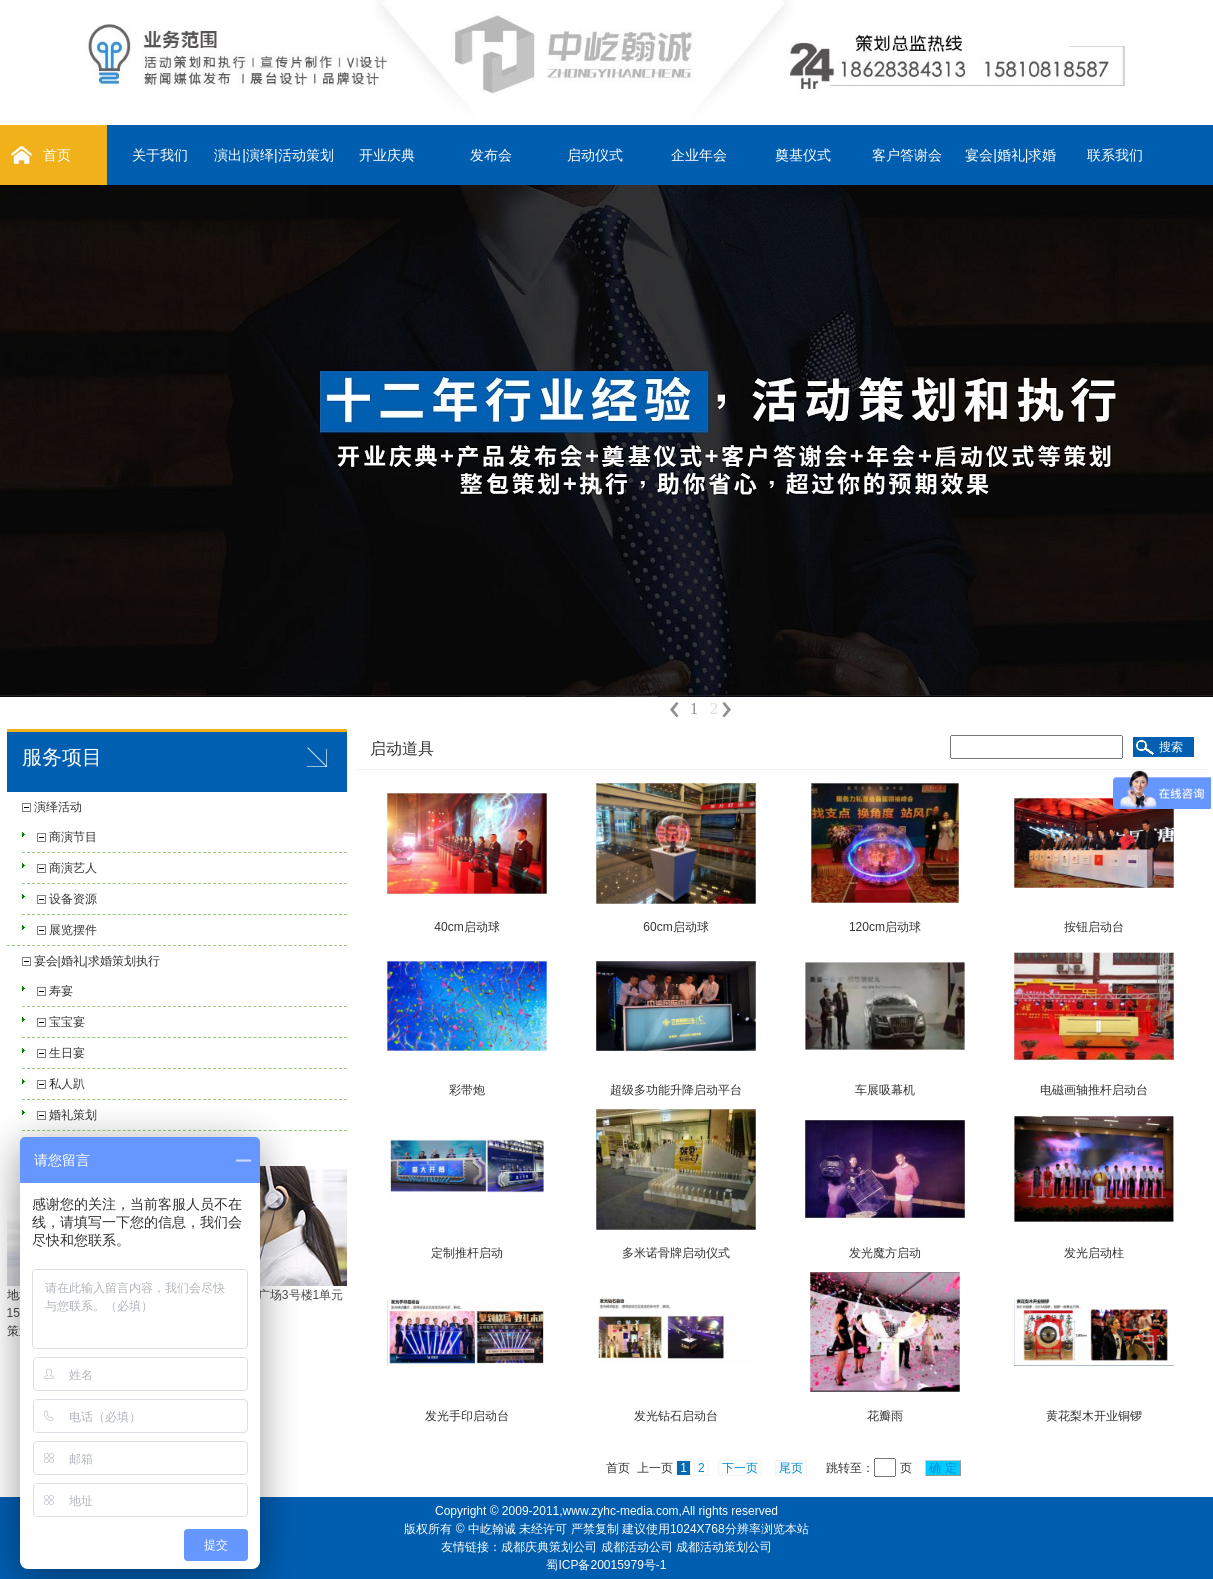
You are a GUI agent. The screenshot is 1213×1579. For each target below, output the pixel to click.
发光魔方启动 (885, 1253)
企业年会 (699, 155)
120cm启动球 (885, 927)
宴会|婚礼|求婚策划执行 (97, 961)
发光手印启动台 (467, 1416)
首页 (57, 155)
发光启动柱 (1094, 1253)
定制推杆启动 (467, 1253)
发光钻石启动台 (676, 1416)
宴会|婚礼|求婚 (1010, 155)
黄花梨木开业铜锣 (1094, 1416)
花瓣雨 (885, 1416)
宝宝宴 (67, 1022)
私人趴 (67, 1084)
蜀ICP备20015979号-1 (606, 1565)
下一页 (740, 1468)
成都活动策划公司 (724, 1547)
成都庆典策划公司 (549, 1547)
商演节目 (73, 837)
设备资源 (73, 899)
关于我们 (160, 155)
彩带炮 (467, 1090)
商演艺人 (73, 868)
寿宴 (61, 991)
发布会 (491, 155)
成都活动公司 (637, 1547)
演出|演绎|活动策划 (273, 155)
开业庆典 (387, 155)
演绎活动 (58, 807)
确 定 (943, 1468)
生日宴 (67, 1053)
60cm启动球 (675, 927)
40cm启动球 (466, 927)
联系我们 (1115, 155)
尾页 (791, 1468)
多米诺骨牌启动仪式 (676, 1253)
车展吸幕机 (885, 1090)
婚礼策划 (73, 1115)
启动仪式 (595, 155)
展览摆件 (73, 930)
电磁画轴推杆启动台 (1094, 1090)
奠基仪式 (803, 155)
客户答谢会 (907, 155)
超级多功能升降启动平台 (676, 1090)
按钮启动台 (1094, 927)
